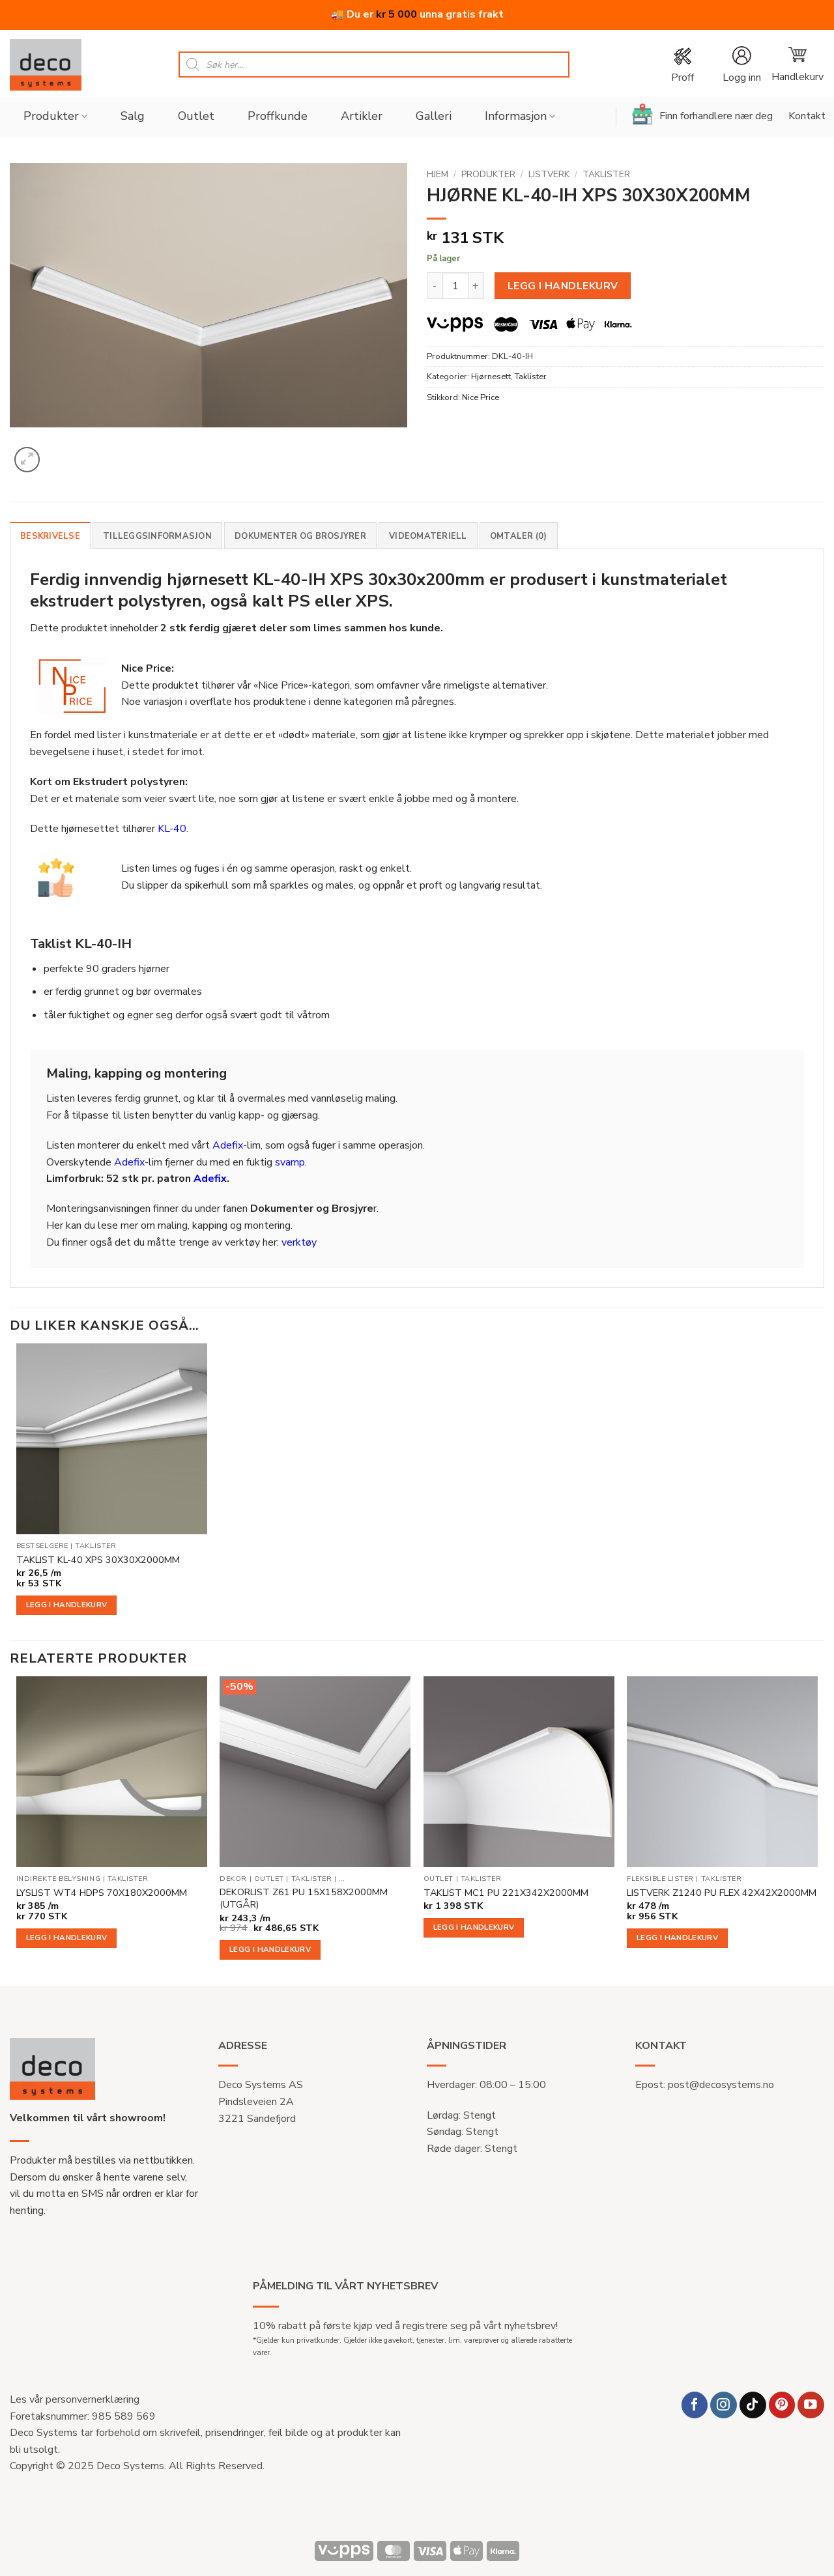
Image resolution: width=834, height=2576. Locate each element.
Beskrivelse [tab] (50, 536)
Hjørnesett (491, 376)
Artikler (361, 116)
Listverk (548, 174)
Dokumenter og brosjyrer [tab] (300, 536)
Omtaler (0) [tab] (518, 536)
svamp (290, 1162)
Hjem (437, 174)
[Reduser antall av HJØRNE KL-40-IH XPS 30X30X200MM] (434, 285)
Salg (133, 116)
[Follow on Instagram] (723, 2405)
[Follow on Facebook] (695, 2405)
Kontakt (807, 116)
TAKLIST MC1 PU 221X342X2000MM (506, 1893)
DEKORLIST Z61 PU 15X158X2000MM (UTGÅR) (304, 1898)
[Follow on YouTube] (811, 2405)
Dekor (233, 1878)
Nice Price (480, 397)
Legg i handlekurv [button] (67, 1604)
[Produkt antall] (455, 285)
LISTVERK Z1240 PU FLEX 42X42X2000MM (721, 1893)
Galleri (434, 116)
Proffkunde (278, 116)
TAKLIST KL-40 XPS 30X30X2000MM (98, 1560)
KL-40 (172, 829)
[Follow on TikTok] (753, 2405)
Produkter (55, 116)
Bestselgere (42, 1546)
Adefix (227, 1145)
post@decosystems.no (721, 2085)
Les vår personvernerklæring (74, 2399)
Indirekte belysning (58, 1878)
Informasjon (520, 116)
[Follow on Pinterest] (782, 2405)
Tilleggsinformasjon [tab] (157, 536)
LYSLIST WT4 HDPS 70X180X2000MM (101, 1893)
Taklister (606, 174)
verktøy (299, 1242)
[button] (741, 64)
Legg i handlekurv (563, 286)
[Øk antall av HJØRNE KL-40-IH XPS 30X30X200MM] (476, 285)
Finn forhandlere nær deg (702, 114)
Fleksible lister (660, 1878)
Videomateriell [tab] (428, 536)
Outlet (196, 116)
